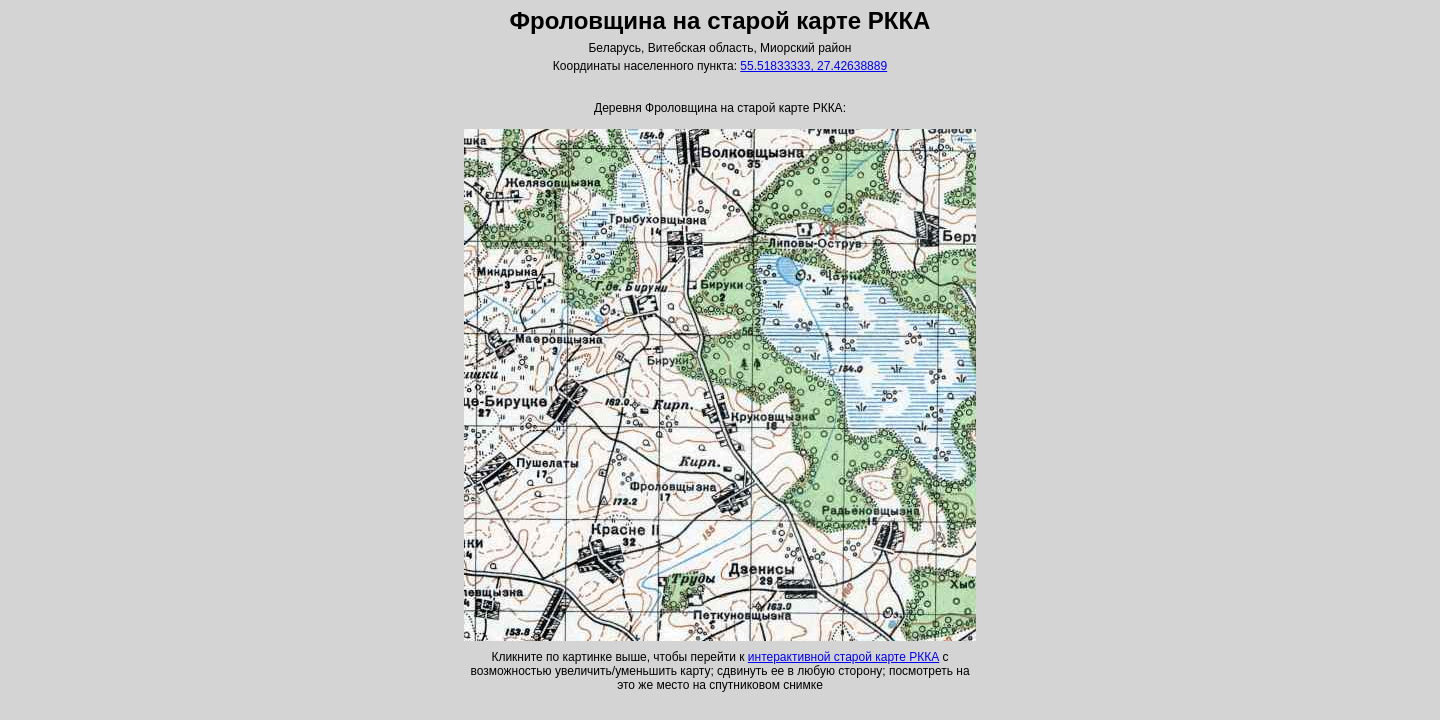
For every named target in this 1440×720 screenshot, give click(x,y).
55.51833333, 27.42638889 (813, 66)
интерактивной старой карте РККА (843, 657)
